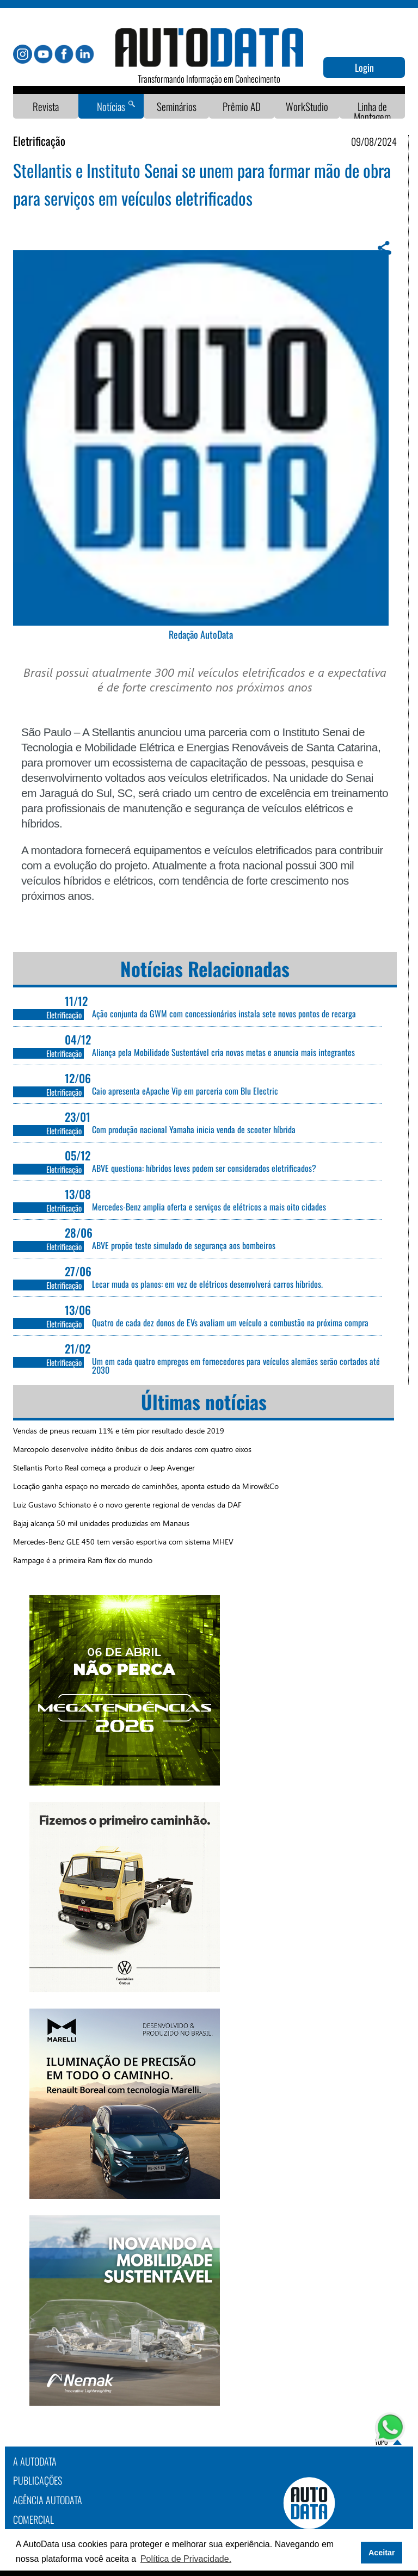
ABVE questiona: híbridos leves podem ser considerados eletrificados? (204, 1168)
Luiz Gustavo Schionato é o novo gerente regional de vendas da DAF (127, 1504)
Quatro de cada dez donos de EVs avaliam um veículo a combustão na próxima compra (230, 1322)
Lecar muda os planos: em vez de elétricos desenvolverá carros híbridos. (207, 1283)
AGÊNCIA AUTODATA (47, 2500)
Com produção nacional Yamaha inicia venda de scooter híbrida (194, 1129)
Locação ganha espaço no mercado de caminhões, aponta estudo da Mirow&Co (146, 1486)
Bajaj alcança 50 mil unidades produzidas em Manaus (101, 1523)
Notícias (111, 106)
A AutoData (35, 2461)
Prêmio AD (242, 106)
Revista (46, 106)
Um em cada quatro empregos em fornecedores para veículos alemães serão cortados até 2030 (236, 1365)
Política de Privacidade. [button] (185, 2558)
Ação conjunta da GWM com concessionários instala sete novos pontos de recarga (224, 1013)
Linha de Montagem (372, 111)
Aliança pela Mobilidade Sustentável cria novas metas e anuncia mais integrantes (223, 1052)
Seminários (176, 106)
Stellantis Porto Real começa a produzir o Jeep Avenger (104, 1467)
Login (364, 67)
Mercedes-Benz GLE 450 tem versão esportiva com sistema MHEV (123, 1541)
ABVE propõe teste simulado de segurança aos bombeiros (183, 1245)
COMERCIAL (33, 2519)
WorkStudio (307, 106)
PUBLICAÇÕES (37, 2480)
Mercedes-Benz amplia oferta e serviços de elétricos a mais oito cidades (209, 1206)
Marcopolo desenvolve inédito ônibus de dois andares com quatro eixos (132, 1449)
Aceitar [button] (381, 2552)
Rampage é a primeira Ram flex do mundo (82, 1560)
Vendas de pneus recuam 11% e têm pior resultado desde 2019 (118, 1430)
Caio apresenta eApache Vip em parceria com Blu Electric (185, 1090)
